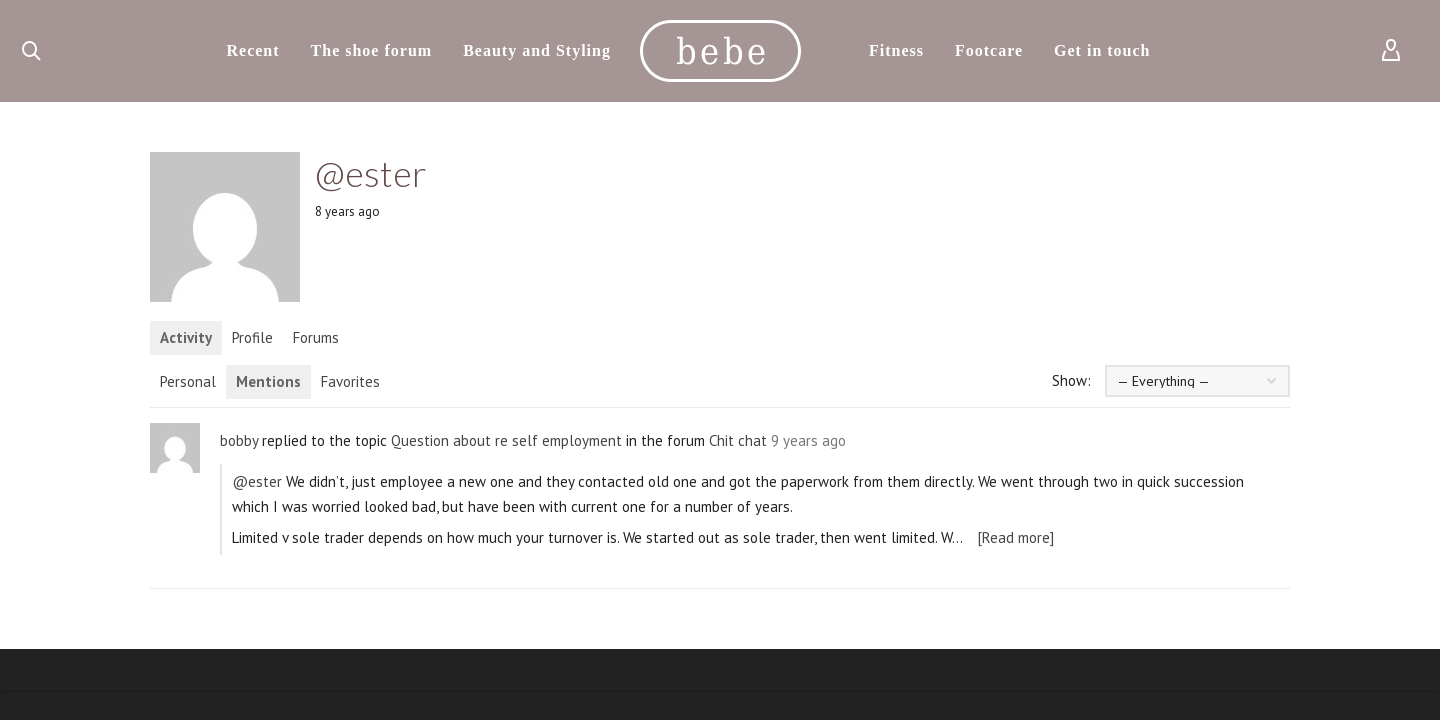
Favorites (350, 381)
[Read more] (1016, 537)
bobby (239, 440)
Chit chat (738, 440)
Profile (252, 337)
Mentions (268, 381)
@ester (257, 481)
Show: (1071, 380)
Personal (188, 381)
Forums (316, 337)
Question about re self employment (506, 440)
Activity (186, 337)
